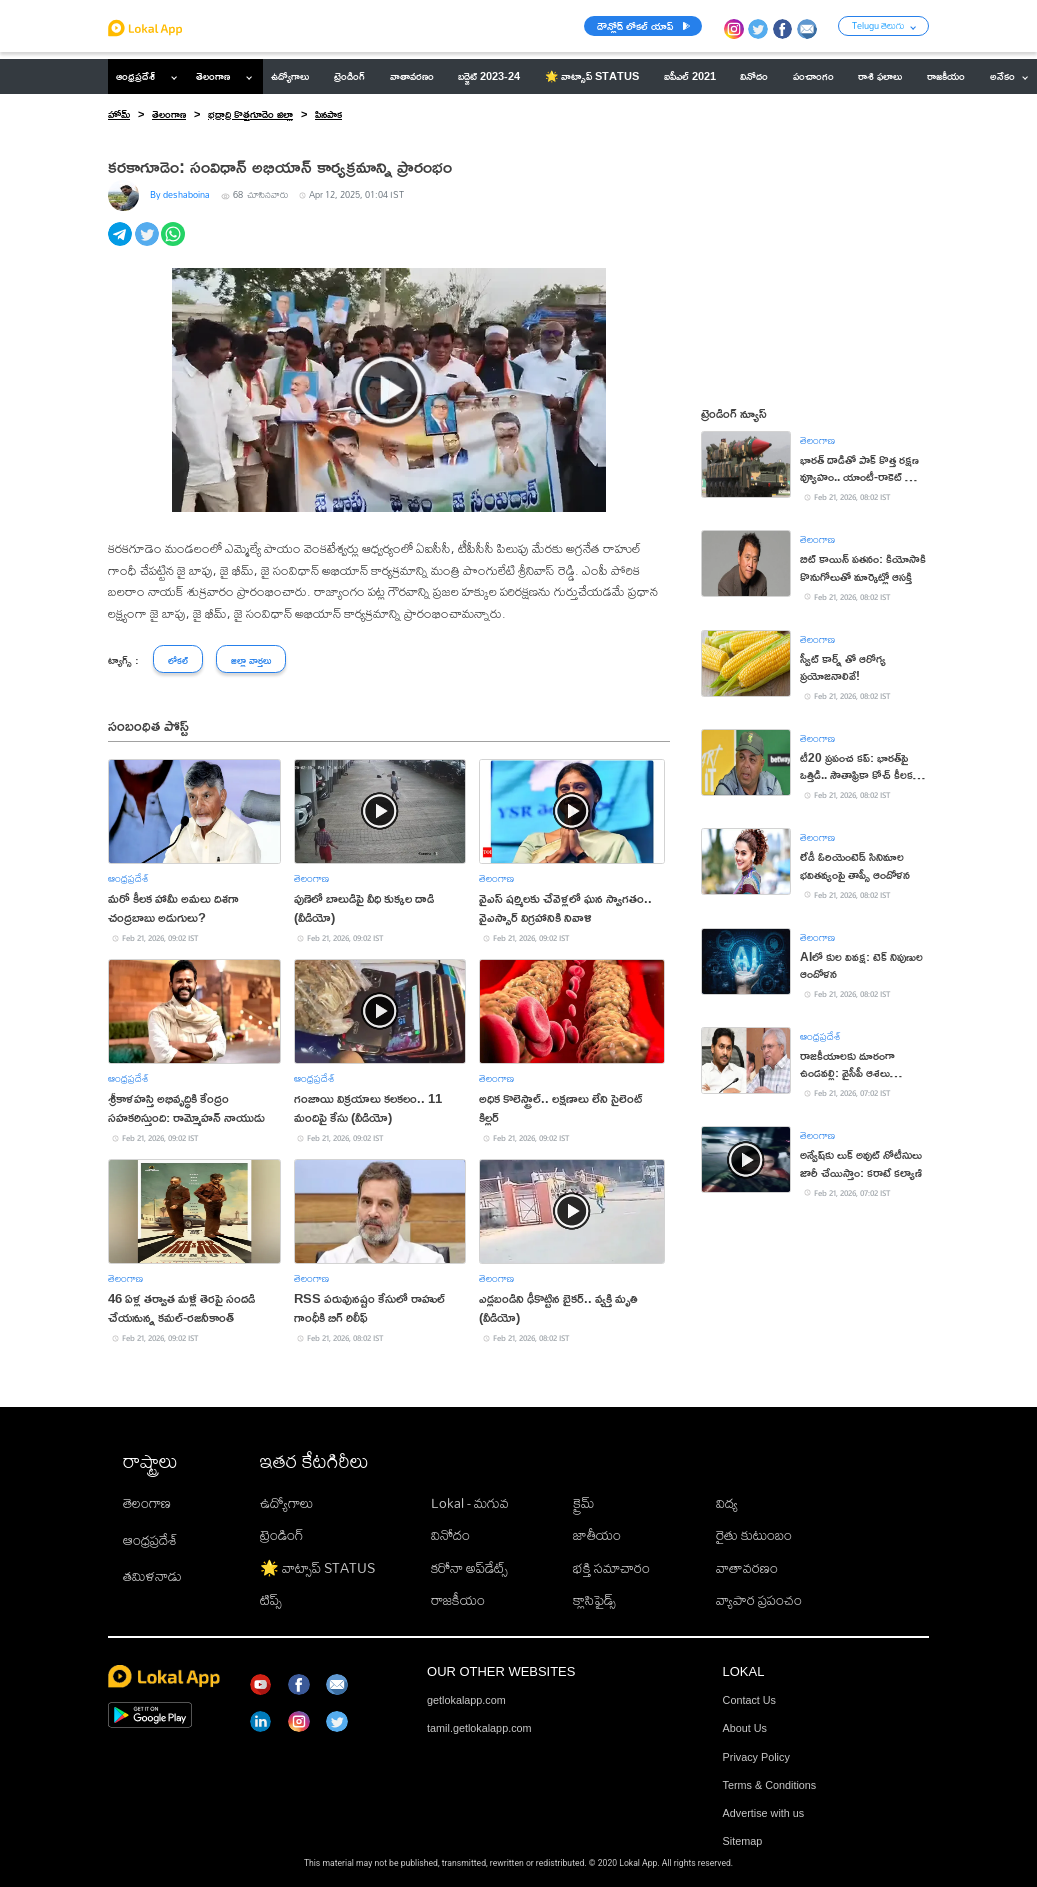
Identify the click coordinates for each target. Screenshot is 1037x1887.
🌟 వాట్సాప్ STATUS (317, 1568)
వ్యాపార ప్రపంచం (759, 1600)
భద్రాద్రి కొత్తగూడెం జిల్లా (250, 114)
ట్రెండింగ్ (282, 1535)
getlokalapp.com (466, 1700)
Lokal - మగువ (470, 1503)
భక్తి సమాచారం (611, 1568)
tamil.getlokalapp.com (479, 1728)
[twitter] (148, 245)
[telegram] (121, 245)
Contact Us (749, 1700)
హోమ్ (119, 114)
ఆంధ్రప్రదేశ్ (135, 76)
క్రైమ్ (583, 1503)
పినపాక (328, 114)
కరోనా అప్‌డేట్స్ (469, 1568)
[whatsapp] (174, 245)
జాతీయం (597, 1535)
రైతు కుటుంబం (754, 1535)
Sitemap (743, 1841)
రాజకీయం (458, 1600)
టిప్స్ (271, 1600)
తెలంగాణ (213, 76)
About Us (745, 1728)
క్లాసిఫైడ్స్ (594, 1600)
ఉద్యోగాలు (286, 1503)
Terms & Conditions (770, 1785)
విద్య (727, 1503)
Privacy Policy (756, 1757)
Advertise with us (764, 1813)
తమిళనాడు (152, 1576)
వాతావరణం (747, 1568)
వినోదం (450, 1535)
